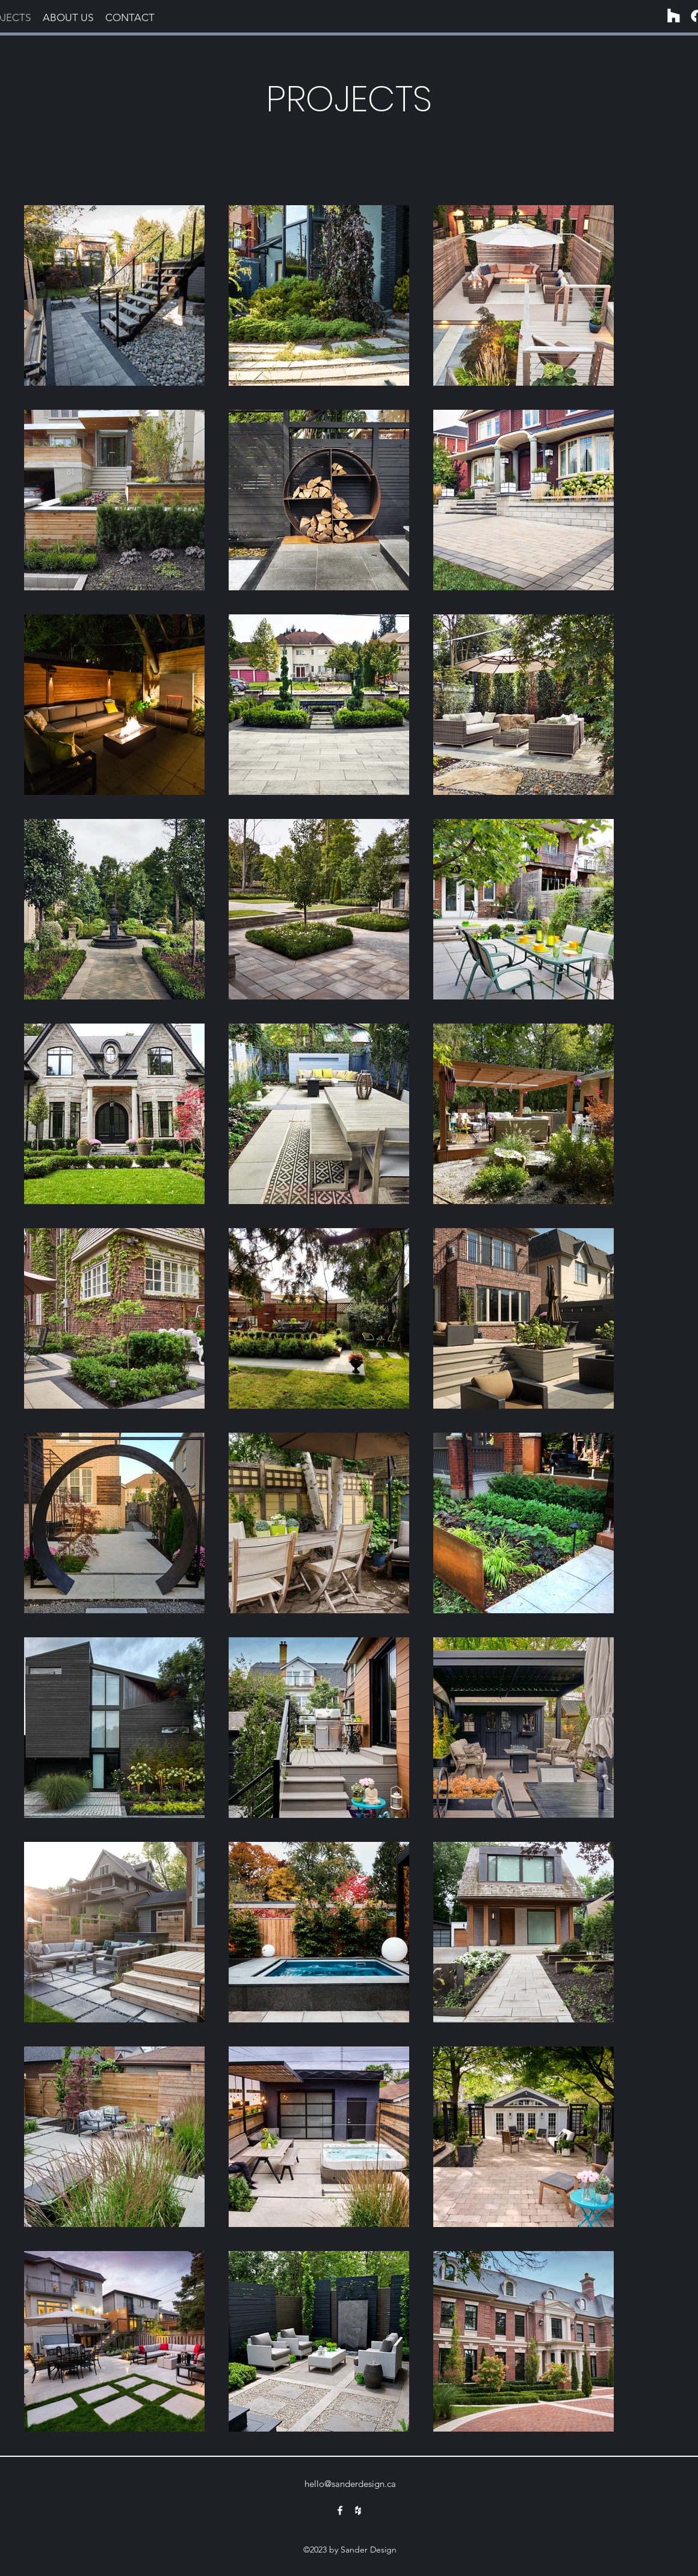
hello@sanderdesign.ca (350, 2483)
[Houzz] (674, 16)
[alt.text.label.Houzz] (358, 2510)
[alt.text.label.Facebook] (340, 2510)
